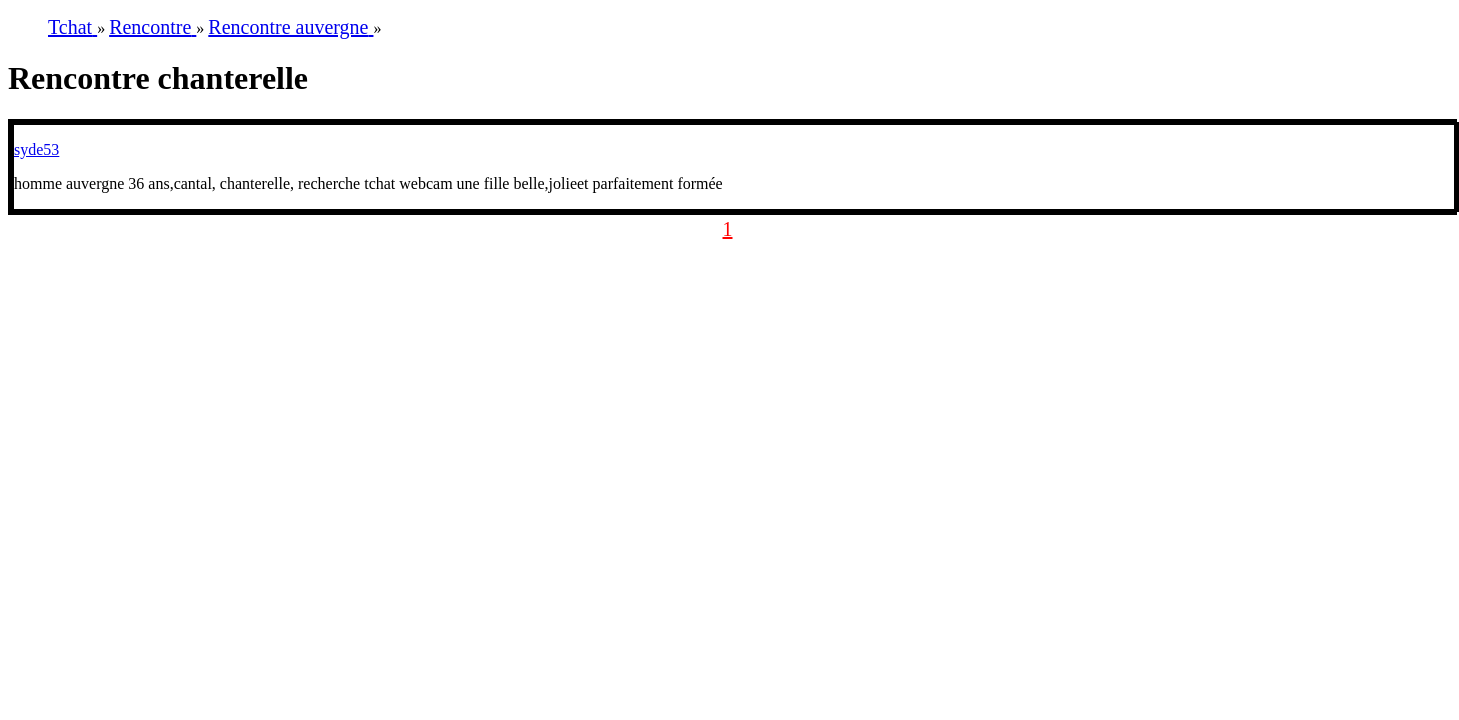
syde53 (36, 149)
